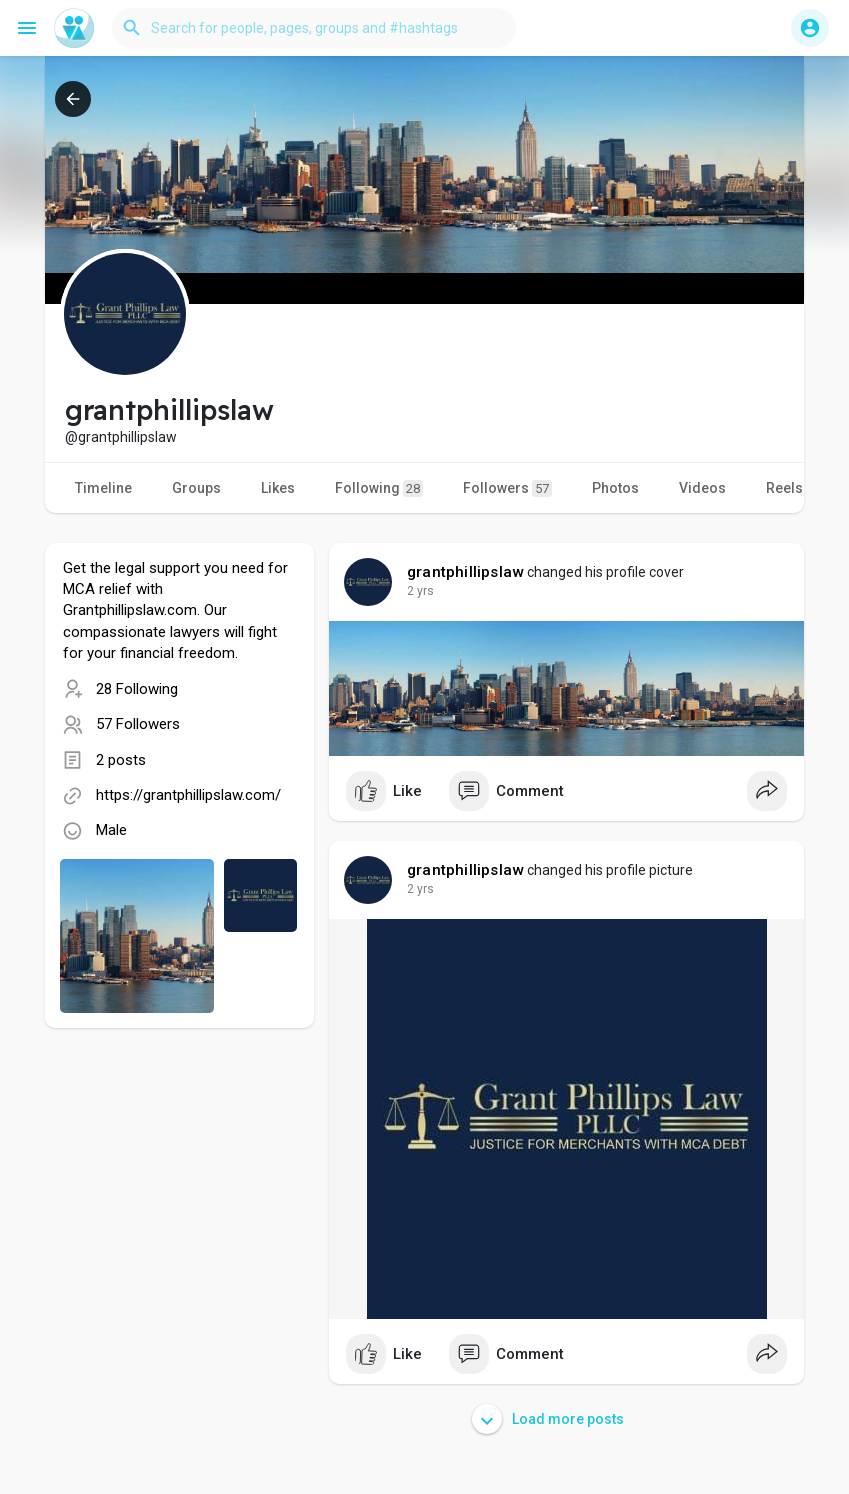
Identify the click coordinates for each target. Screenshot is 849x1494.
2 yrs (420, 591)
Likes (278, 488)
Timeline (103, 488)
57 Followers (138, 724)
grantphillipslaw (465, 572)
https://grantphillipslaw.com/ (188, 795)
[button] (314, 28)
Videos (702, 488)
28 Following (137, 689)
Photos (615, 488)
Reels (784, 488)
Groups (196, 488)
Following (379, 488)
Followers (507, 488)
